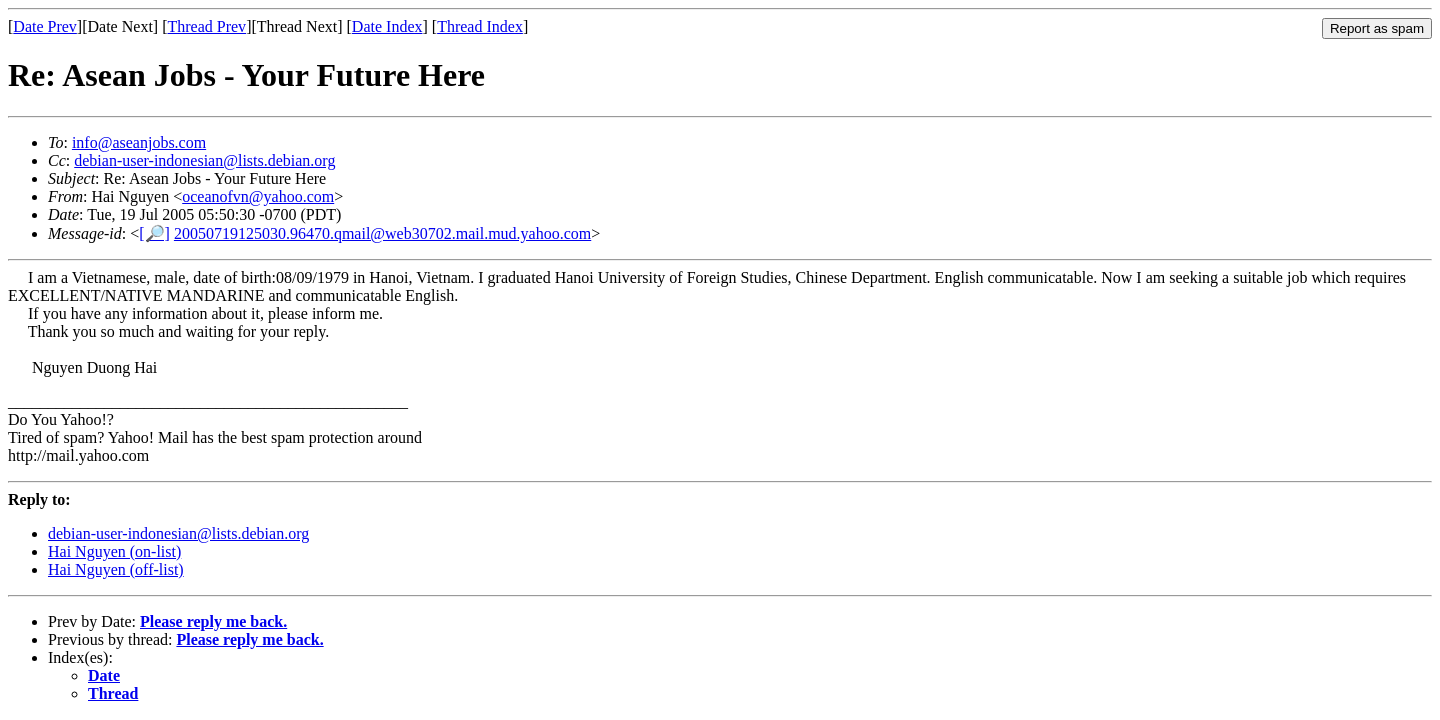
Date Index (387, 26)
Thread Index (480, 26)
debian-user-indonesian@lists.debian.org (204, 160)
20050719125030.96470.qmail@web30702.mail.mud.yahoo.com (382, 233)
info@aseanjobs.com (139, 142)
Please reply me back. (213, 621)
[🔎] (154, 233)
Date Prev (45, 26)
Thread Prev (206, 26)
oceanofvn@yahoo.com (258, 196)
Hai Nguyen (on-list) (114, 551)
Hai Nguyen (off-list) (116, 569)
